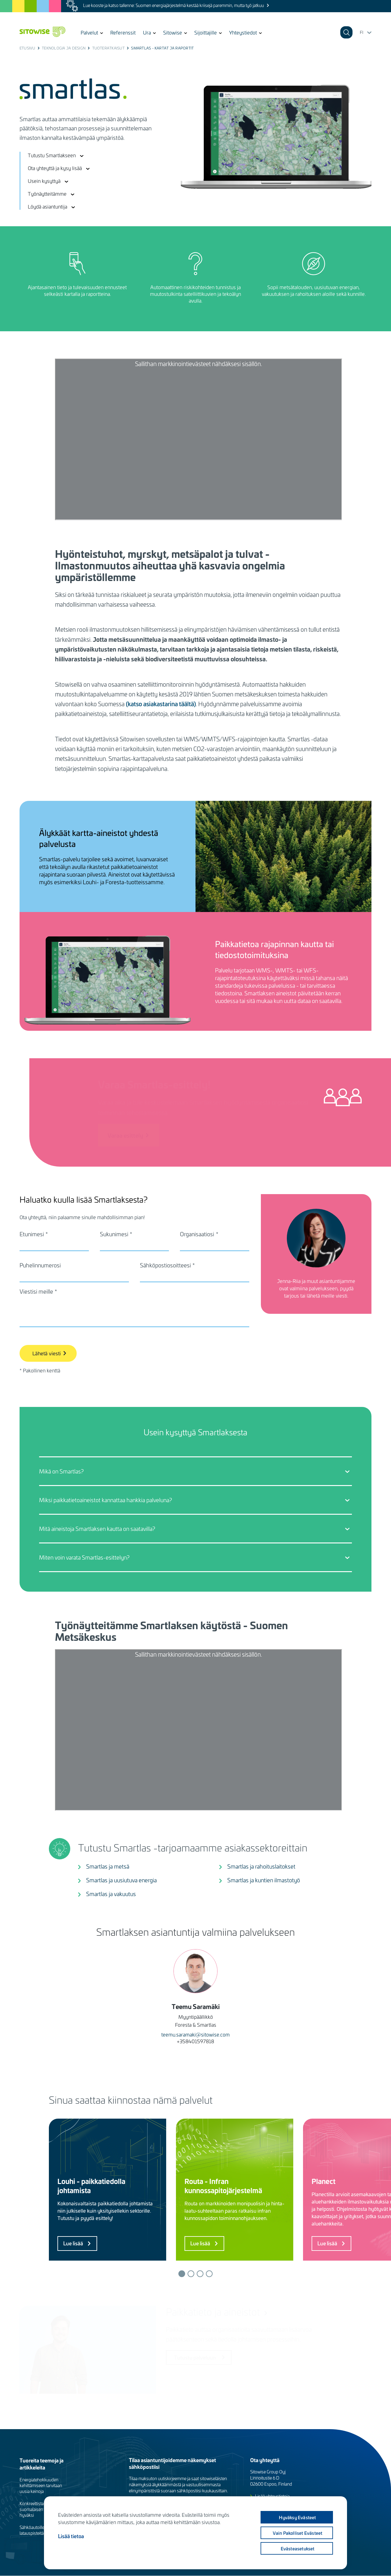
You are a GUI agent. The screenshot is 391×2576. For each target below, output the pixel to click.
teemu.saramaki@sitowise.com (195, 2034)
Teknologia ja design (64, 47)
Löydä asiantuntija (47, 206)
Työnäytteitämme (47, 193)
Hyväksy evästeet (297, 2517)
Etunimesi (32, 1234)
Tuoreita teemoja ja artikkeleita (42, 2464)
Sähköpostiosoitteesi (165, 1265)
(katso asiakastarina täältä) (161, 703)
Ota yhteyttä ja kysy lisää (55, 168)
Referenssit (123, 32)
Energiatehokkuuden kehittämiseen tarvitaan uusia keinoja (41, 2485)
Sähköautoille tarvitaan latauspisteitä (40, 2530)
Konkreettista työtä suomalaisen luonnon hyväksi (40, 2509)
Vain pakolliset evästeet (298, 2533)
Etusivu (27, 47)
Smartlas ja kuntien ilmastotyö (263, 1880)
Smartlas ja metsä (107, 1866)
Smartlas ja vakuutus (111, 1894)
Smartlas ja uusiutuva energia (121, 1880)
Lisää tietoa (71, 2536)
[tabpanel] (112, 2190)
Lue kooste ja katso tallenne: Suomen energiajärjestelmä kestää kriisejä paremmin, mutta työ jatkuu (173, 5)
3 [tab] (200, 2273)
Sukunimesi (114, 1234)
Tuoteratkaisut (108, 47)
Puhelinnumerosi (40, 1265)
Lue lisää (73, 2243)
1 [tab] (181, 2273)
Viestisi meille (36, 1291)
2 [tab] (191, 2273)
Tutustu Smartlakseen (52, 155)
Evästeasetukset (298, 2548)
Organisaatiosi (197, 1234)
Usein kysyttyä (44, 180)
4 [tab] (209, 2273)
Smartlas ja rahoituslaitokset (261, 1866)
